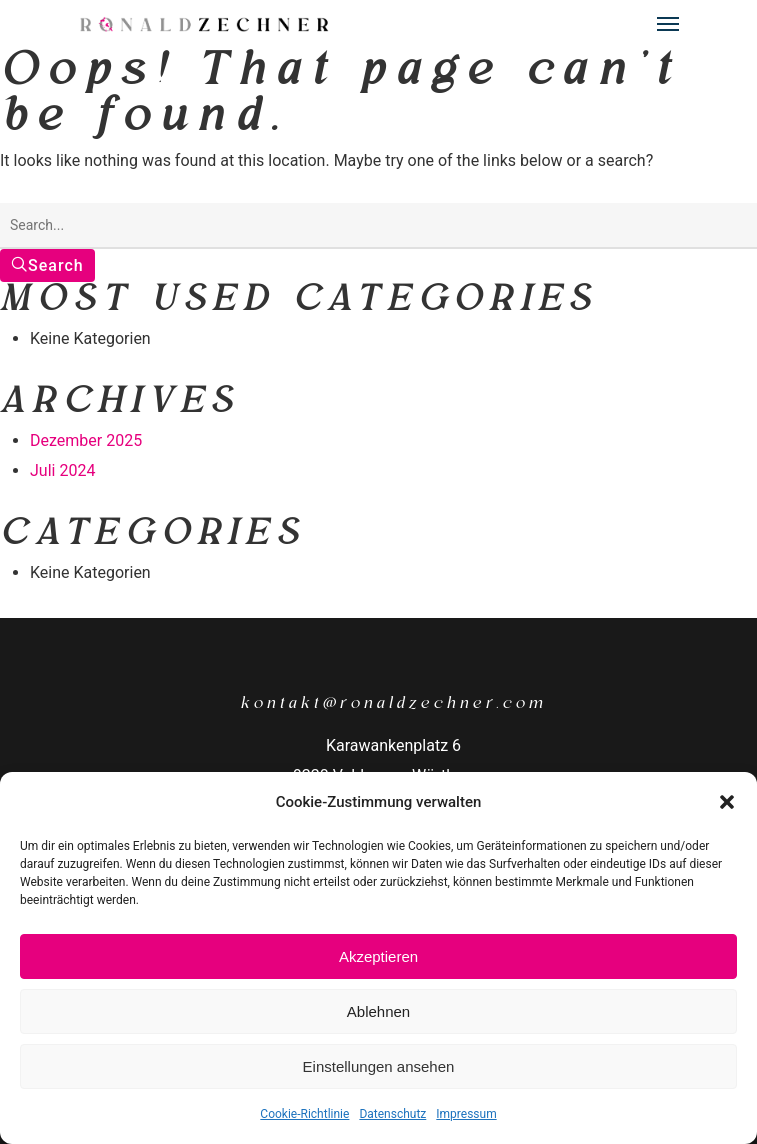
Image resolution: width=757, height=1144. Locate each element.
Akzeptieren (378, 956)
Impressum (466, 1114)
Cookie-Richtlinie (304, 1114)
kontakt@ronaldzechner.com (393, 703)
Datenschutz (392, 1114)
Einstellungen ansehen (379, 1066)
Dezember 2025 (86, 440)
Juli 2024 (62, 470)
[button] (727, 802)
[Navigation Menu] (668, 24)
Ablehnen (378, 1011)
